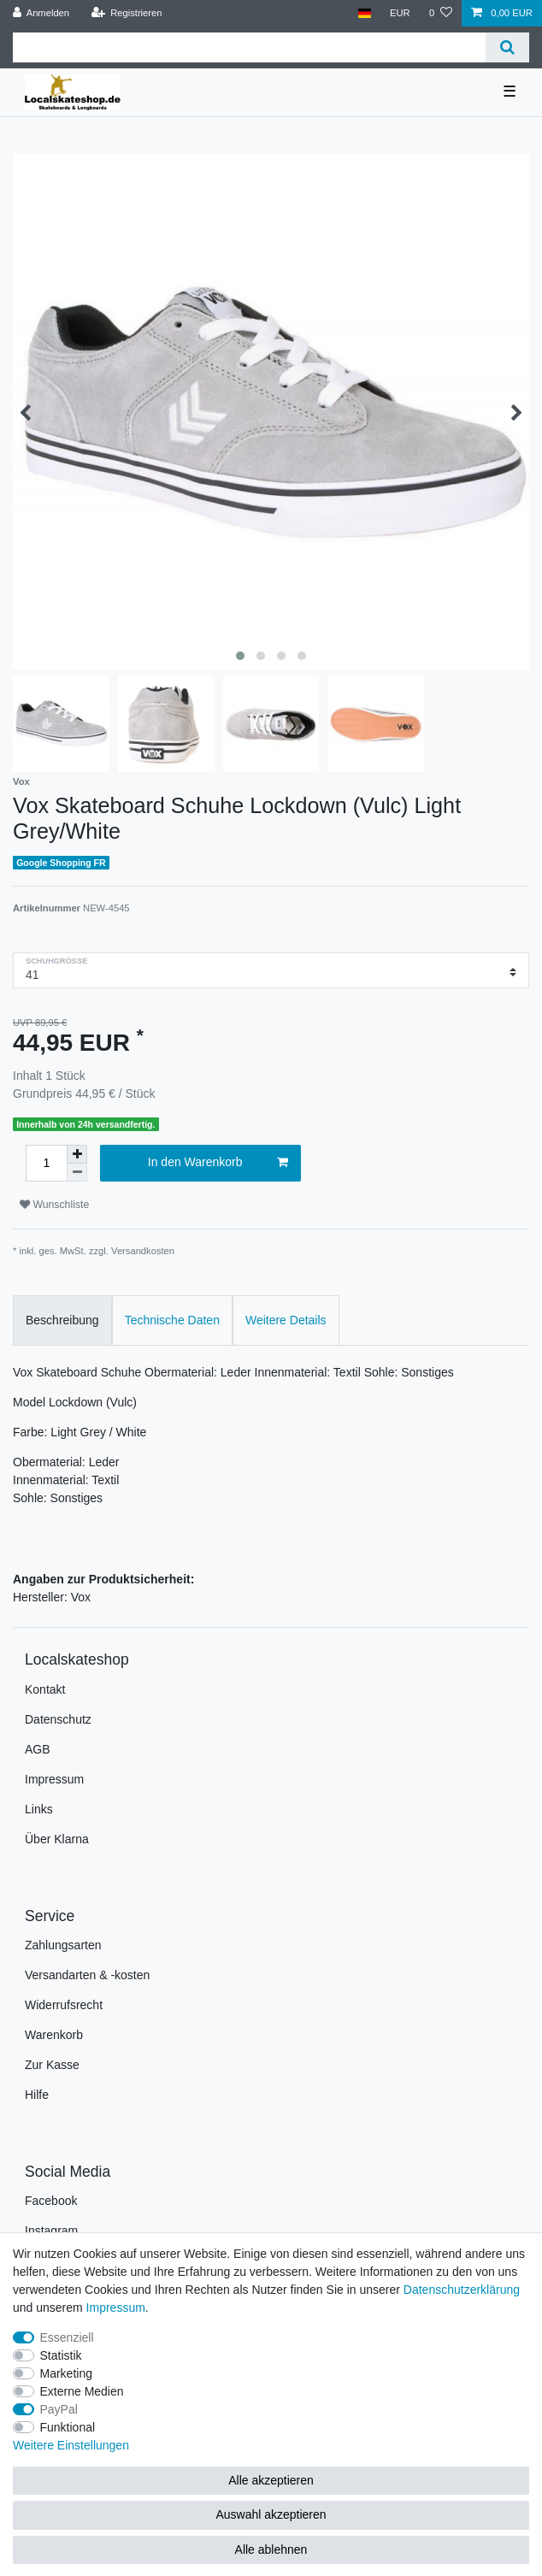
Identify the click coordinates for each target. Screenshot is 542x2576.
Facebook (51, 2201)
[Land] (364, 13)
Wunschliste (54, 1205)
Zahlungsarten (63, 1945)
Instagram (51, 2230)
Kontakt (45, 1689)
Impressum (54, 1779)
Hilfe (37, 2094)
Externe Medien (82, 2391)
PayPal (59, 2409)
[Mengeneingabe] (46, 1163)
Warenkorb (54, 2035)
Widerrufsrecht (64, 2005)
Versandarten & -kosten (87, 1975)
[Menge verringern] (77, 1173)
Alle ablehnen (271, 2549)
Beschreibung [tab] (62, 1320)
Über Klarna (57, 1839)
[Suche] (507, 47)
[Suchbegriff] (249, 47)
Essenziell (67, 2337)
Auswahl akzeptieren (270, 2514)
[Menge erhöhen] (77, 1154)
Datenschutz (58, 1719)
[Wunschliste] (441, 13)
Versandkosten (142, 1251)
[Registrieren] (126, 13)
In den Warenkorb (218, 1162)
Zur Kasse (52, 2065)
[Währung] (400, 13)
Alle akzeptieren (271, 2480)
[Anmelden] (41, 13)
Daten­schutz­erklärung (462, 2289)
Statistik (61, 2355)
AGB (37, 1749)
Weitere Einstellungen (71, 2445)
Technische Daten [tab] (172, 1320)
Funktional (68, 2427)
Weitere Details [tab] (286, 1320)
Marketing (66, 2373)
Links (39, 1809)
